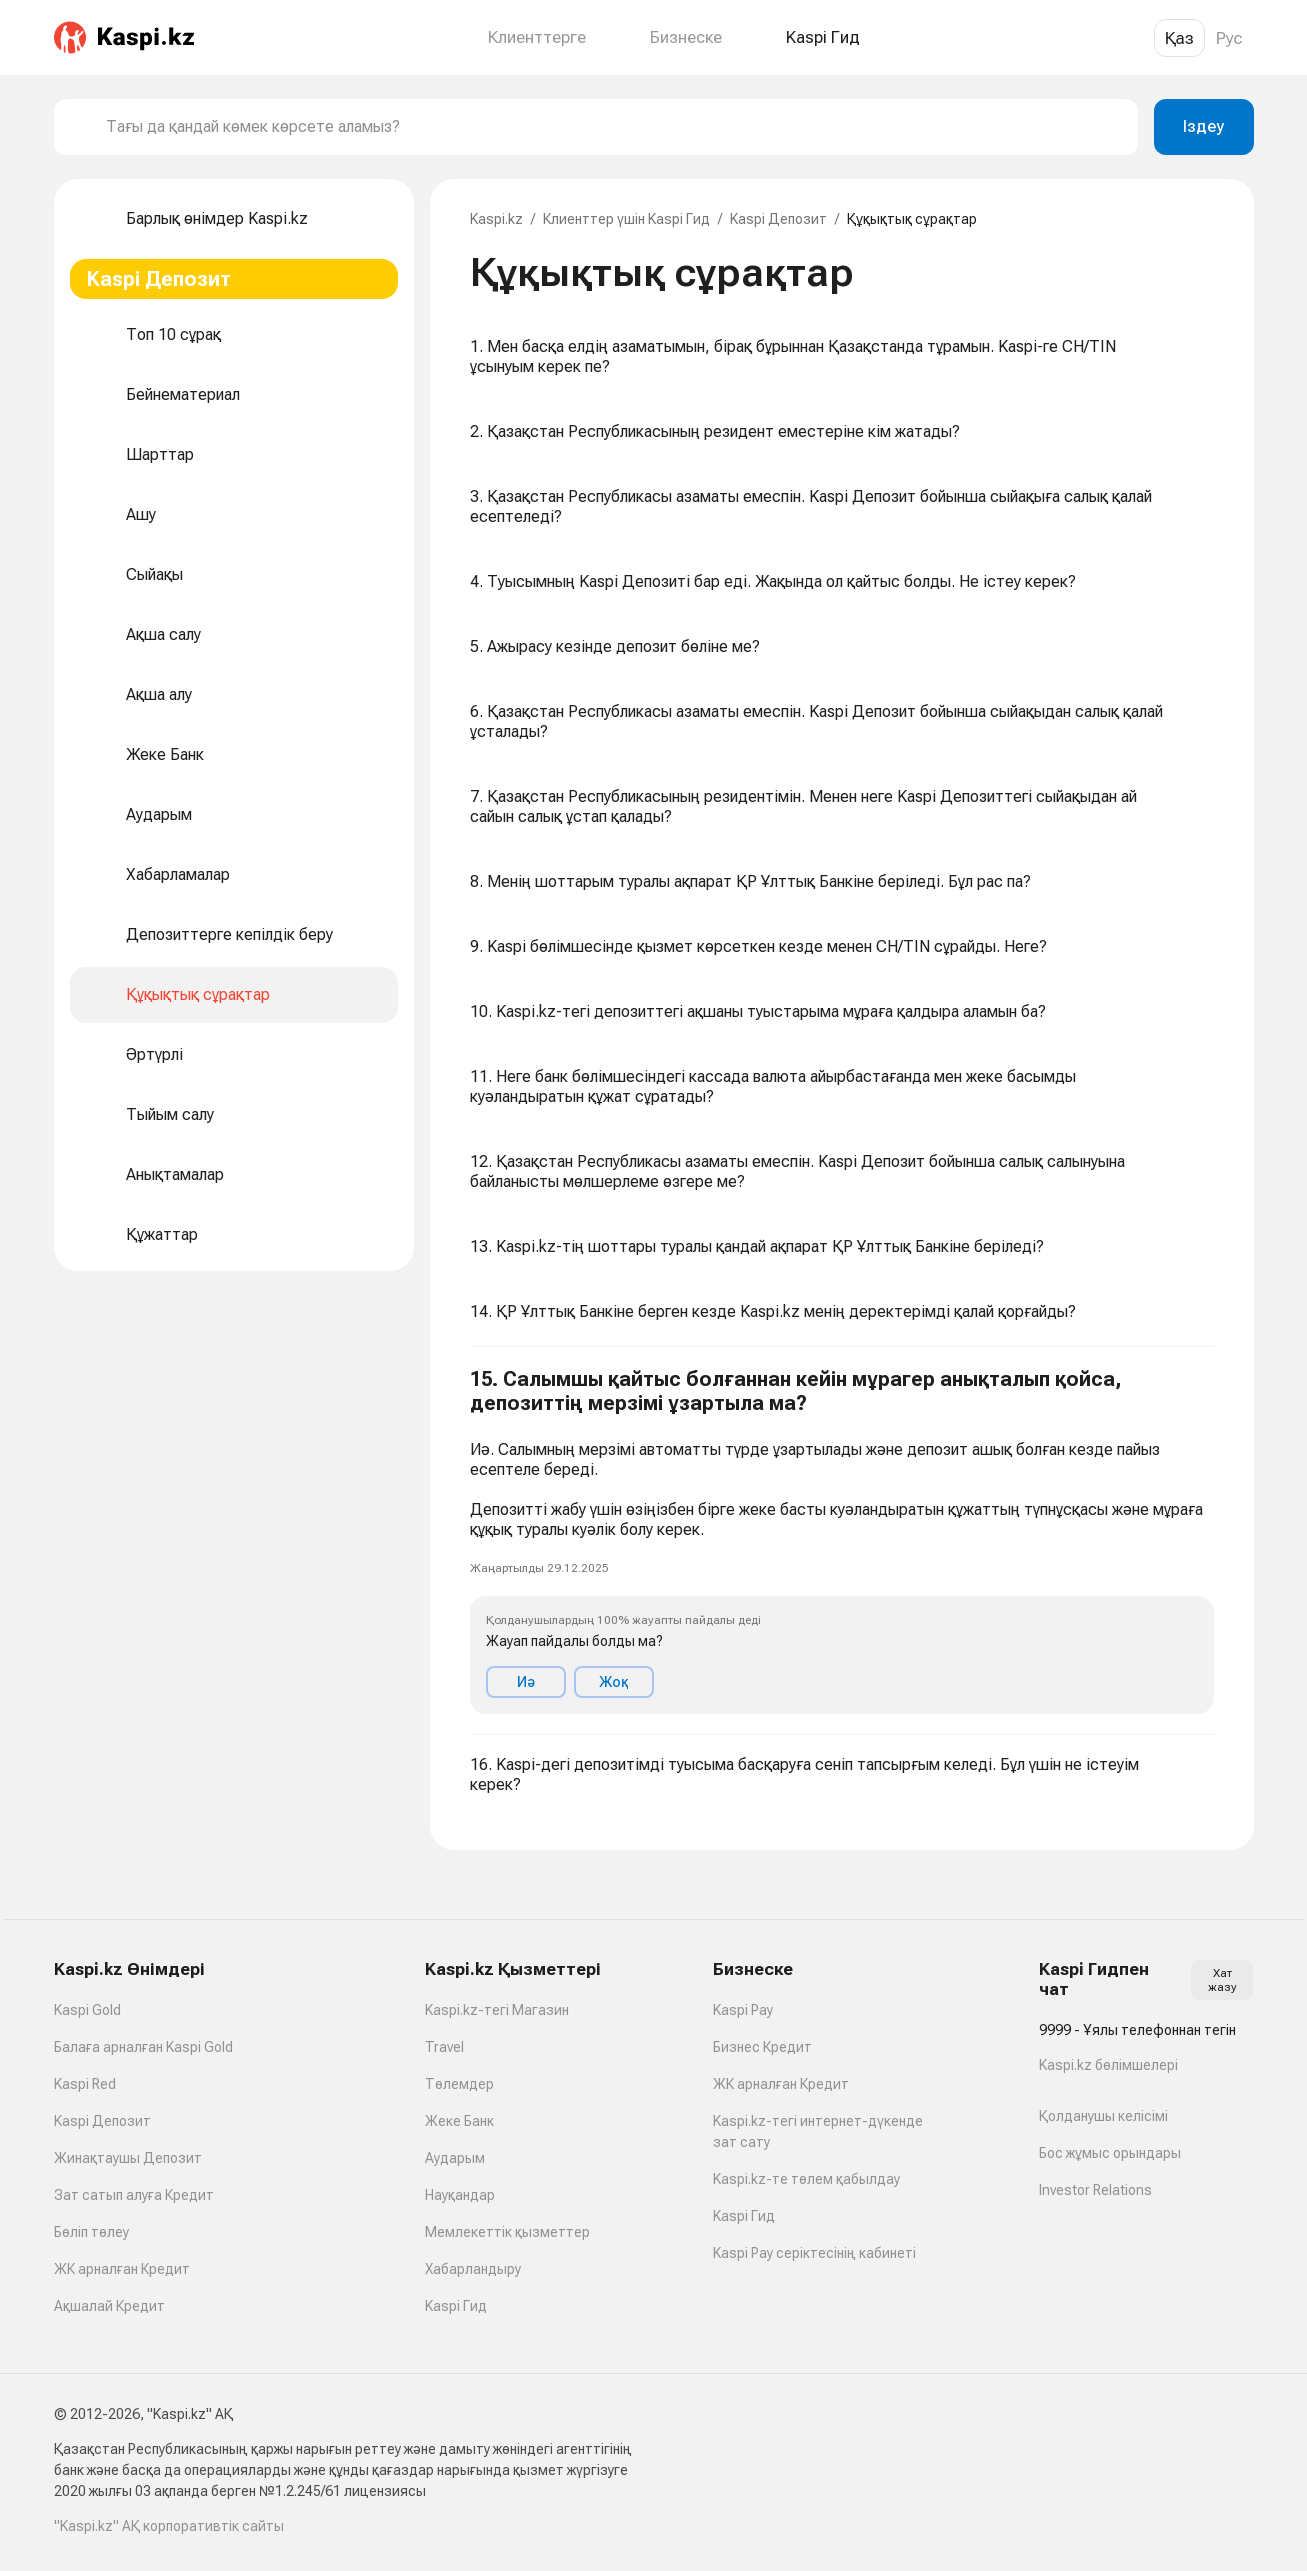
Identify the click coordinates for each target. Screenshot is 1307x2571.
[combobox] (614, 127)
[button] (842, 1541)
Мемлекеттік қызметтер (507, 2232)
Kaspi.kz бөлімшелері (1108, 2065)
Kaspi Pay (743, 2010)
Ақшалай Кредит (109, 2306)
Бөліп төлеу (91, 2232)
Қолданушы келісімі (1103, 2116)
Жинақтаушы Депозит (128, 2158)
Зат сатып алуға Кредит (134, 2195)
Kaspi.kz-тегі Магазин (497, 2010)
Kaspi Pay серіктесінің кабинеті (814, 2253)
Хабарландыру (473, 2269)
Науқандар (460, 2195)
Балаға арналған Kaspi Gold (143, 2047)
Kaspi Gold (87, 2010)
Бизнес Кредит (762, 2047)
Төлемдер (459, 2084)
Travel (444, 2047)
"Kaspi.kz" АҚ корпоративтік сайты (169, 2526)
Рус (1229, 38)
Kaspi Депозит (778, 219)
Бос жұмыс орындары (1110, 2153)
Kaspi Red (85, 2084)
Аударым (455, 2158)
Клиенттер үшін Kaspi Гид (626, 219)
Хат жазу (1222, 1980)
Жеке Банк (459, 2121)
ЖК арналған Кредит (122, 2269)
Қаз (1179, 38)
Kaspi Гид (456, 2306)
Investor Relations (1095, 2190)
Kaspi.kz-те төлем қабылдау (806, 2179)
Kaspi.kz (496, 219)
